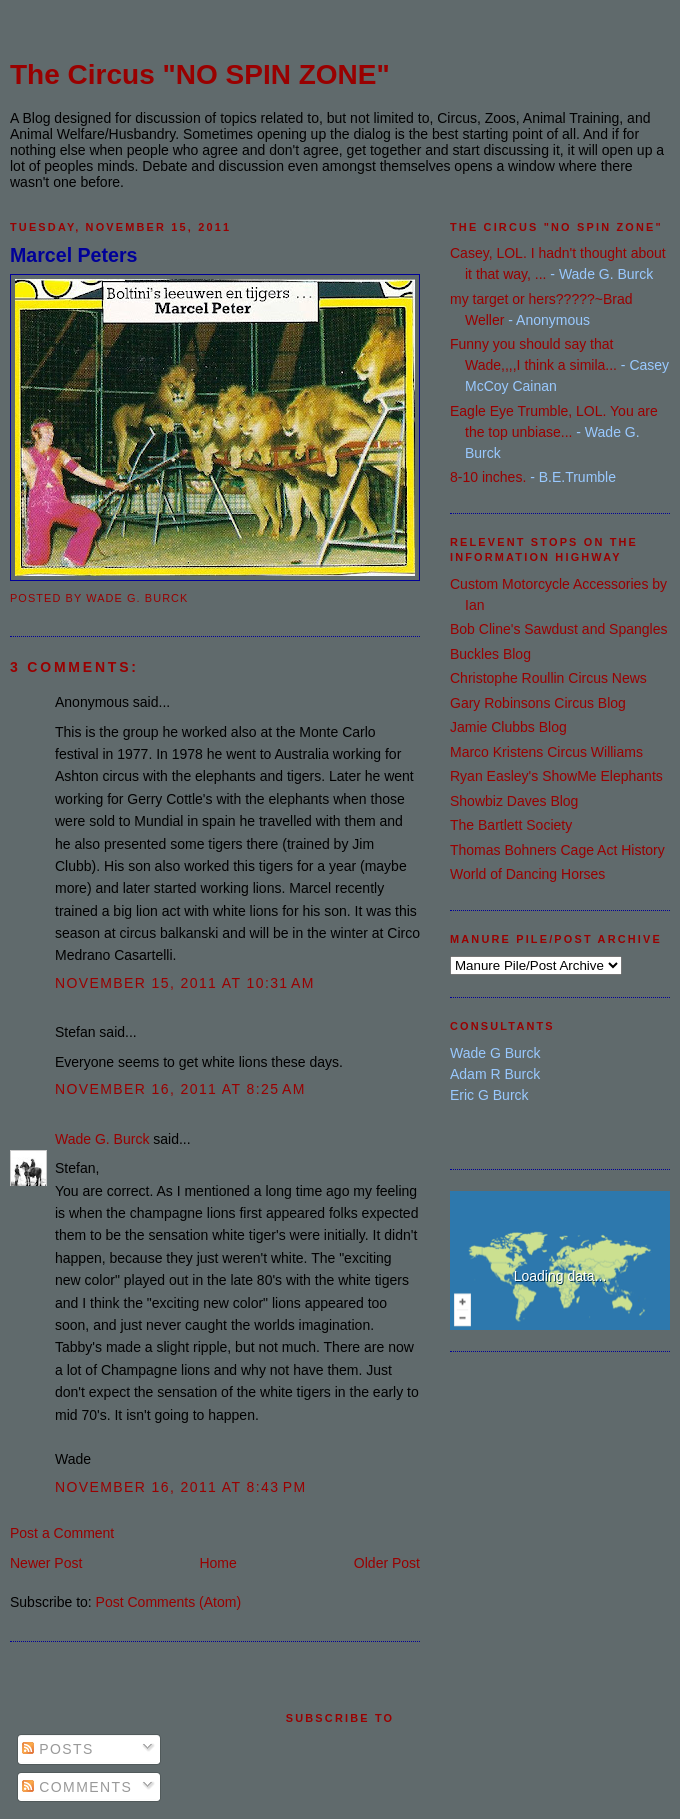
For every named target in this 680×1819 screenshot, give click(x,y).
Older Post (387, 1563)
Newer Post (46, 1563)
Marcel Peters (73, 255)
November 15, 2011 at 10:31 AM (185, 983)
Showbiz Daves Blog (514, 801)
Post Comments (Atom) (168, 1602)
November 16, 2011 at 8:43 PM (181, 1487)
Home (217, 1563)
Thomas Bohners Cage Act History (557, 850)
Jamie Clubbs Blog (508, 727)
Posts (58, 1749)
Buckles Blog (490, 654)
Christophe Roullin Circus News (548, 678)
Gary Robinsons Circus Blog (538, 703)
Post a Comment (62, 1533)
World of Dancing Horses (527, 874)
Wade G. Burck (102, 1139)
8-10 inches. (488, 477)
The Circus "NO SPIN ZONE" (200, 74)
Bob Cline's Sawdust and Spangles (558, 629)
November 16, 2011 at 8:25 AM (180, 1089)
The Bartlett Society (511, 825)
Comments (77, 1787)
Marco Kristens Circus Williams (546, 752)
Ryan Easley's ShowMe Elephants (556, 776)
